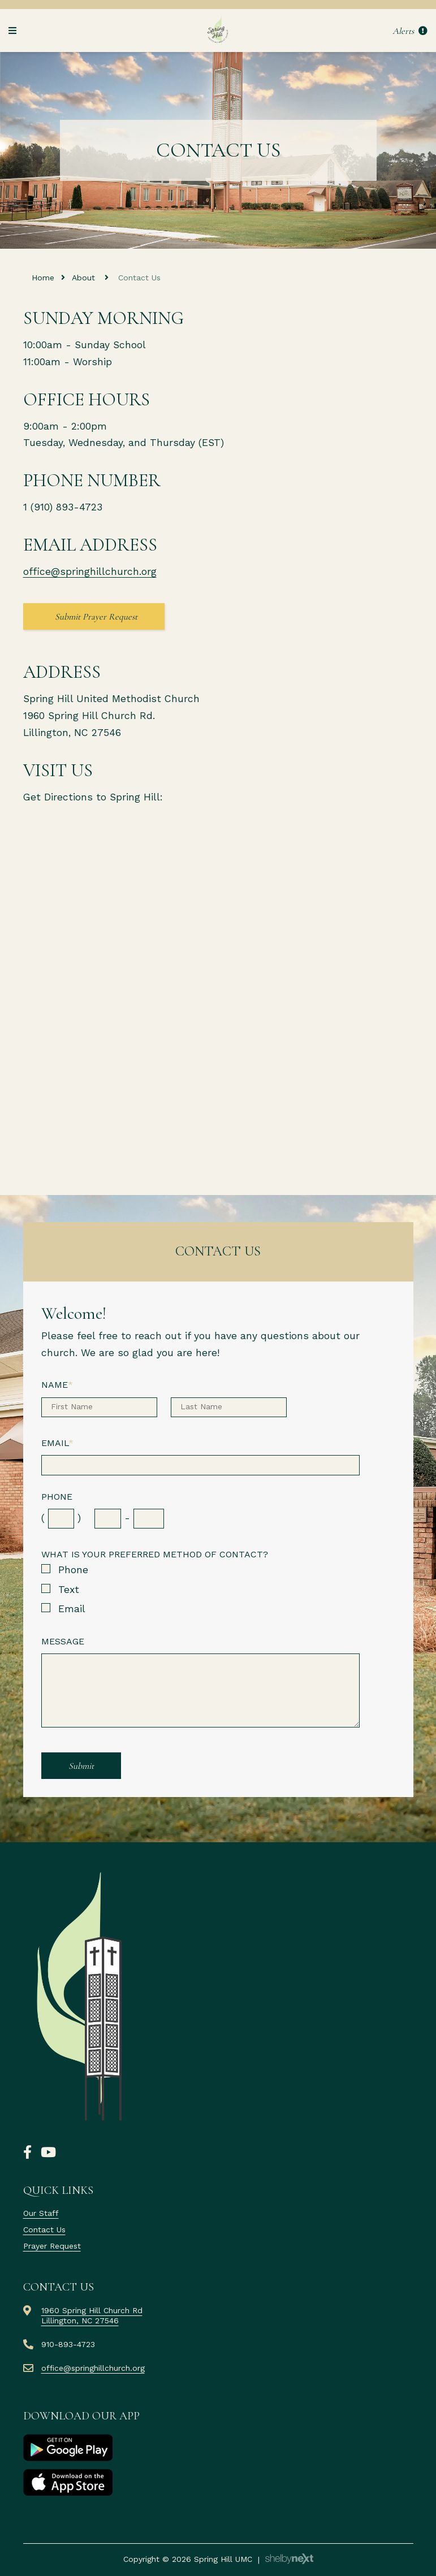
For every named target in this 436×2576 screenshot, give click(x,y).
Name (57, 1384)
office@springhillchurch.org (90, 571)
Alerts (410, 31)
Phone (56, 1496)
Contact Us (44, 2229)
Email (57, 1443)
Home (43, 277)
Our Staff (41, 2213)
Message (62, 1641)
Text (68, 1589)
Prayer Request (52, 2245)
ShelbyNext (289, 2559)
